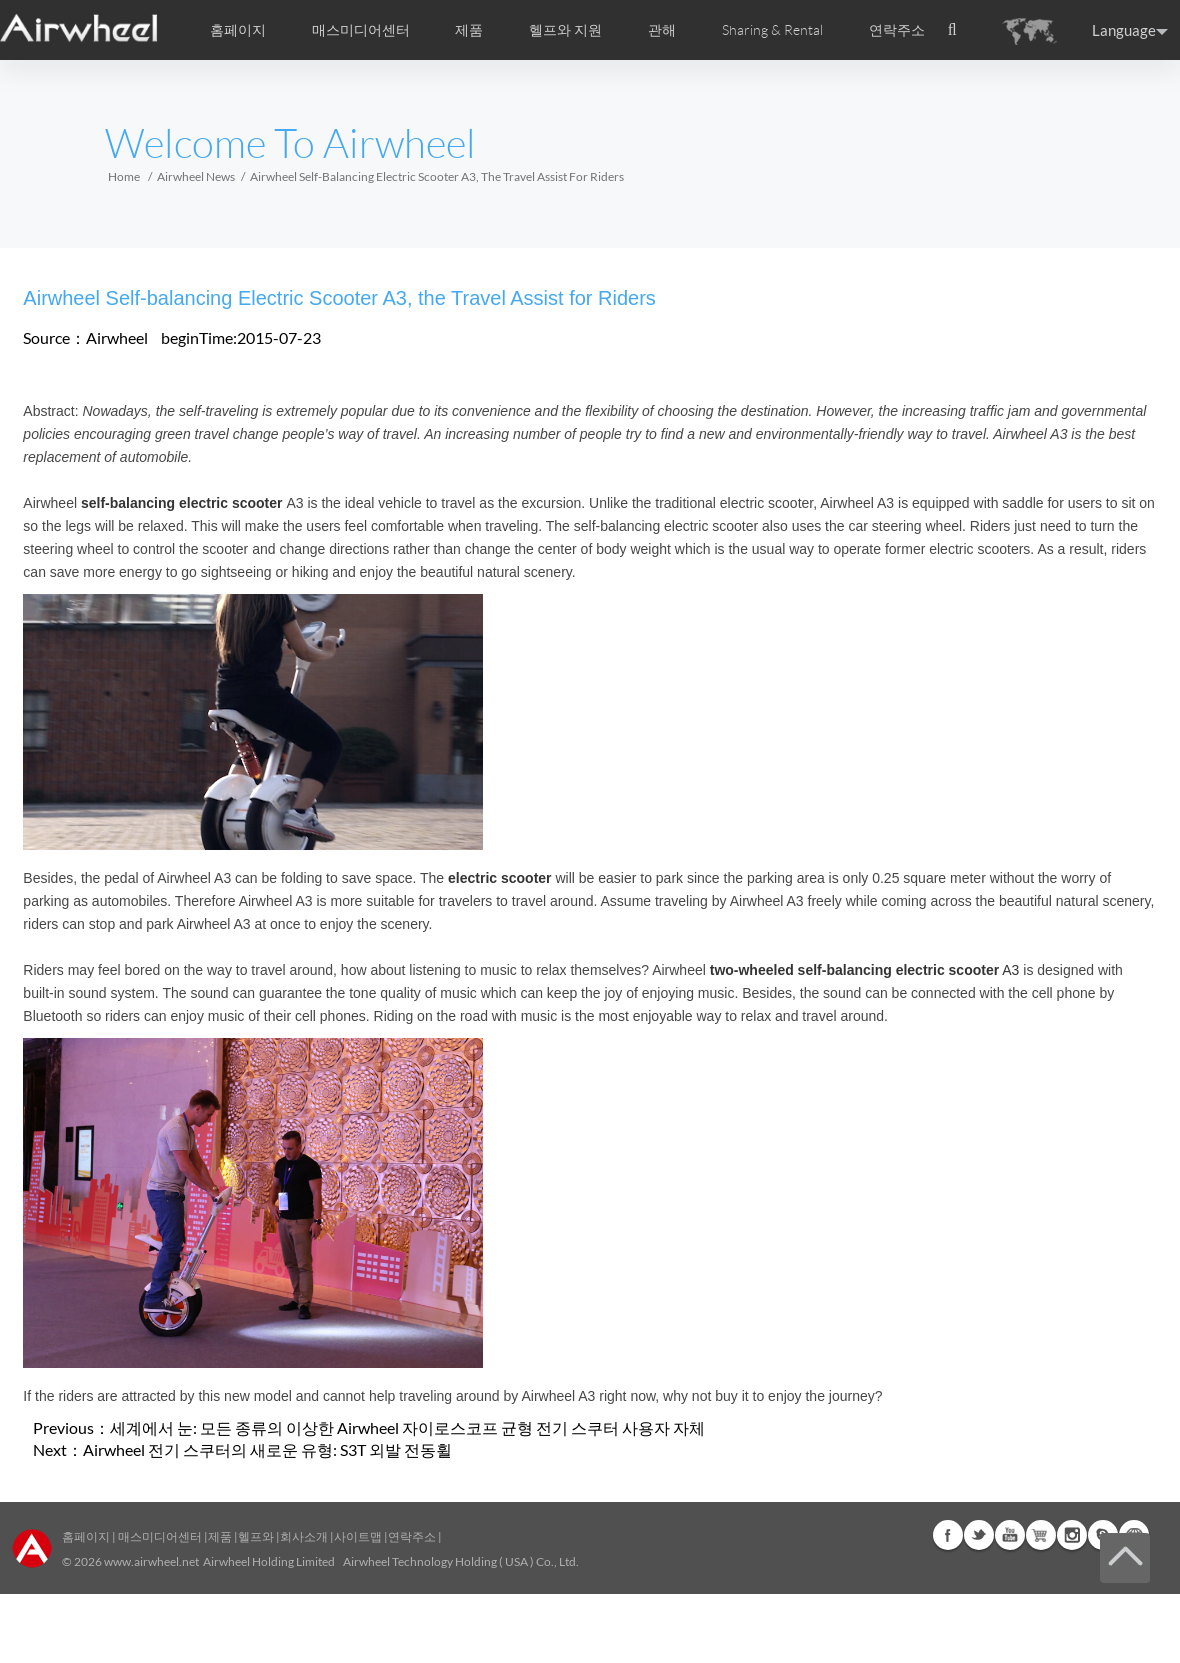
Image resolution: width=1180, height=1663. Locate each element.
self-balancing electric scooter (182, 503)
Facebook (948, 1535)
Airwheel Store (1041, 1535)
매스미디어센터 (159, 1536)
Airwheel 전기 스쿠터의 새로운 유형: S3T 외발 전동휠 (267, 1449)
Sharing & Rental (772, 30)
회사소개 (305, 1536)
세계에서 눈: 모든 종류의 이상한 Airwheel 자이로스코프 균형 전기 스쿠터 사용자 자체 (407, 1427)
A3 (865, 970)
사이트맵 (358, 1536)
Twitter (979, 1535)
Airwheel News (196, 176)
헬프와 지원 (565, 30)
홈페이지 (238, 30)
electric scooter (500, 878)
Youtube (1010, 1535)
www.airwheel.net (151, 1561)
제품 (469, 30)
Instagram (1072, 1535)
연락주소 (897, 30)
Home (124, 176)
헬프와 (256, 1536)
